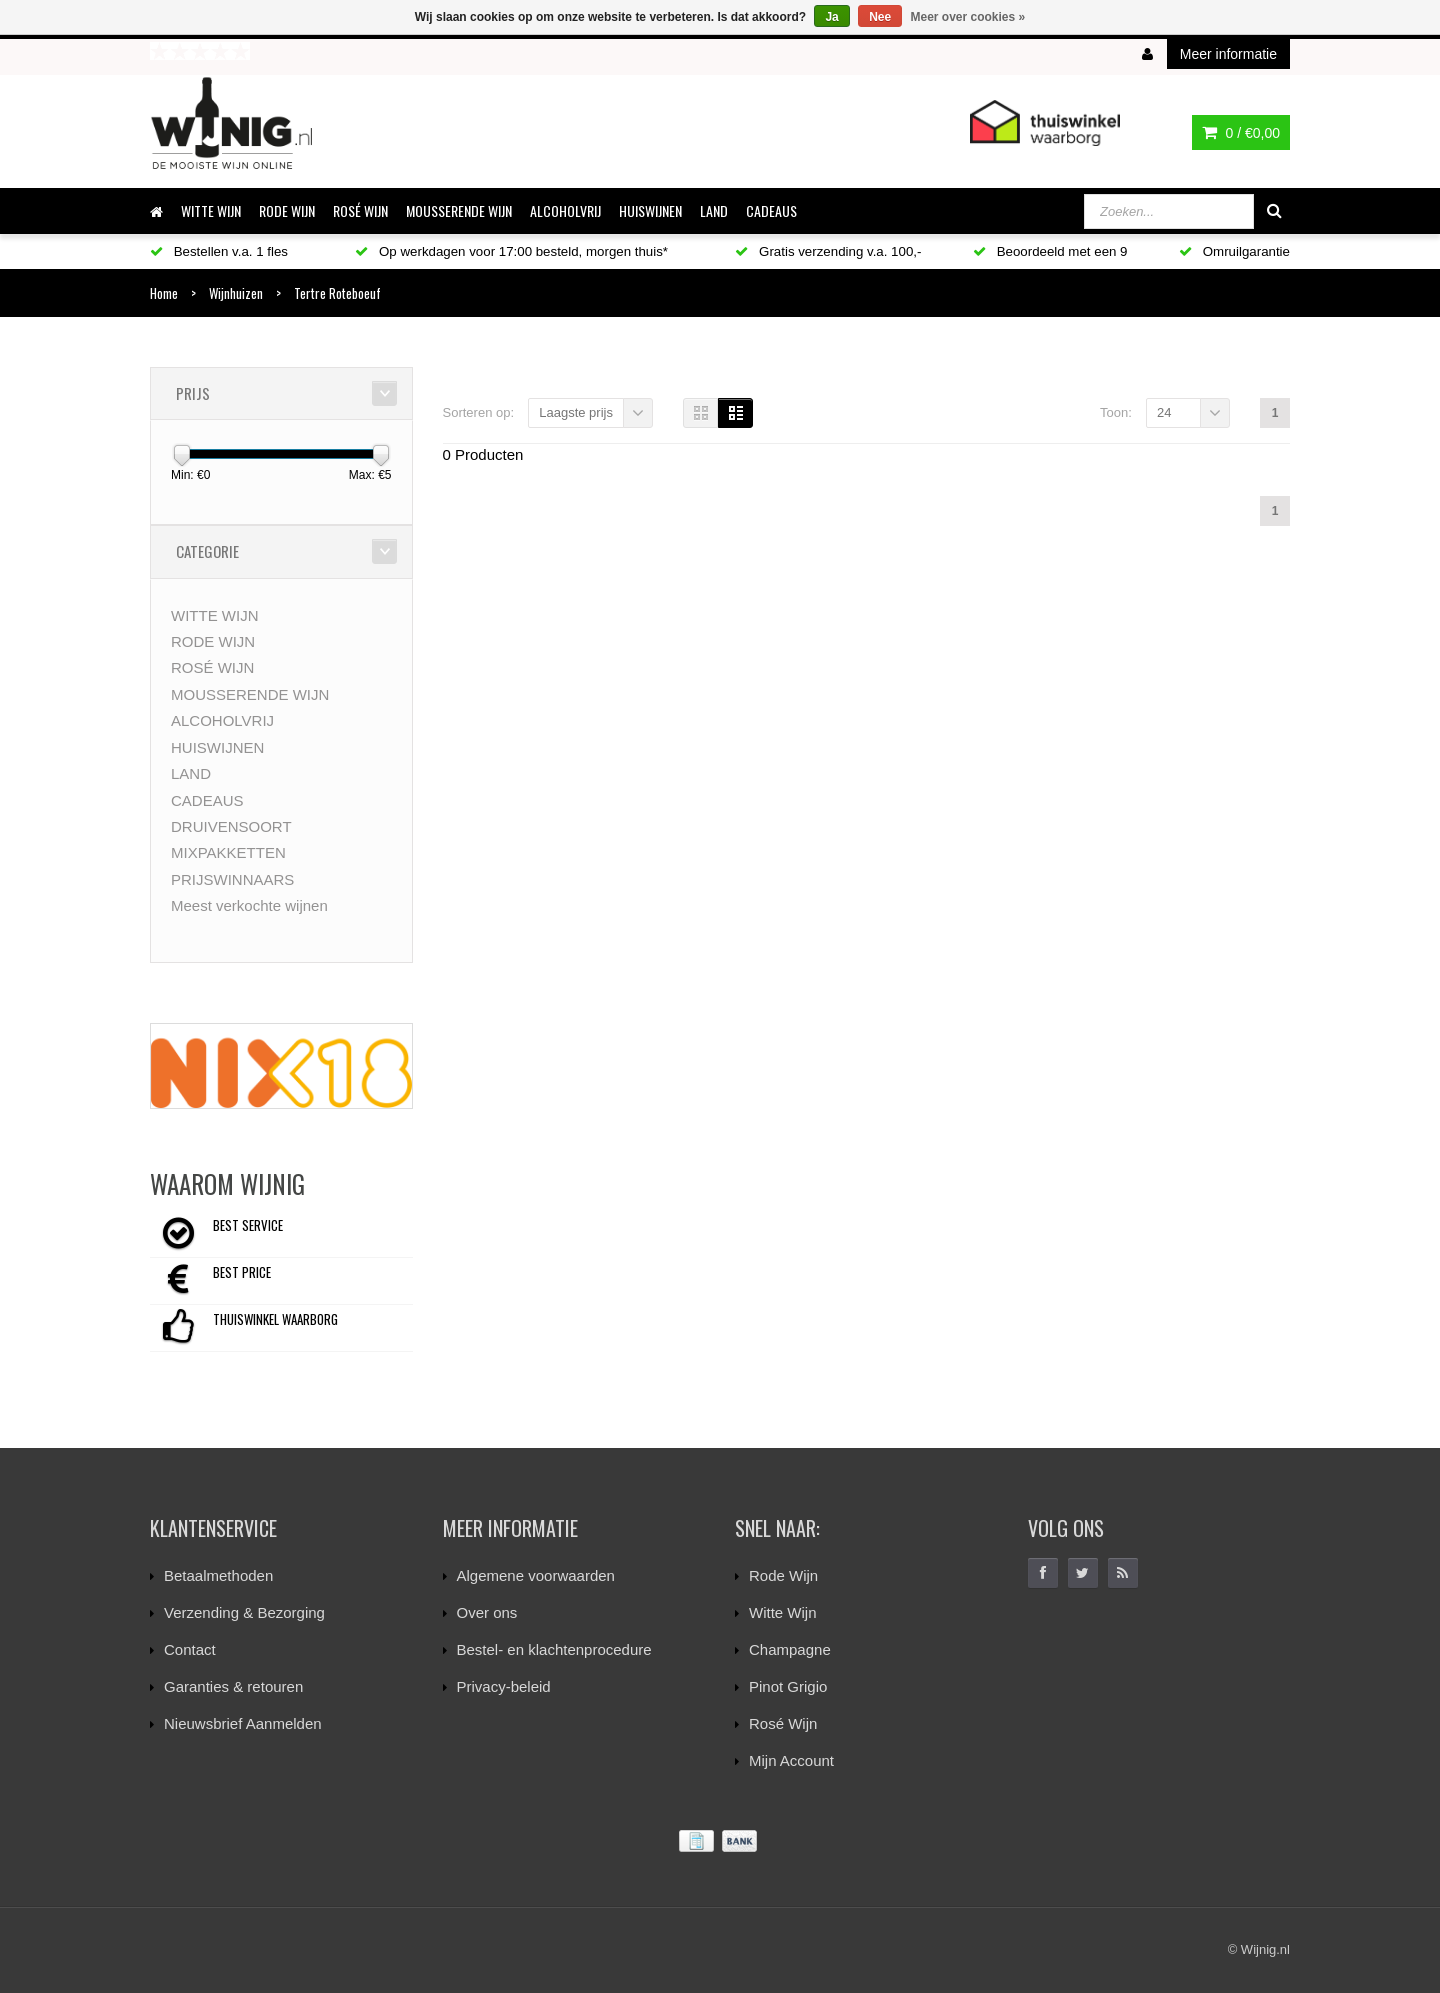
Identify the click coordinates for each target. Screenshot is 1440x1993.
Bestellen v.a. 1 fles (219, 251)
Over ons (487, 1612)
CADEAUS (771, 210)
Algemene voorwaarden (536, 1575)
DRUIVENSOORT (231, 826)
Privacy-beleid (504, 1686)
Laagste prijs (576, 412)
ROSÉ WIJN (360, 210)
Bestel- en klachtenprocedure (554, 1649)
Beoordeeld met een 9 (1050, 251)
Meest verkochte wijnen (249, 905)
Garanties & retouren (233, 1686)
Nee (880, 17)
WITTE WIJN (211, 210)
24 (1164, 412)
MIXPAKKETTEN (228, 852)
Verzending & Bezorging (244, 1612)
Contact (190, 1649)
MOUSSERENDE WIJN (459, 210)
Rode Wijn (783, 1575)
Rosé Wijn (783, 1723)
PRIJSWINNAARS (232, 879)
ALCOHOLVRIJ (565, 210)
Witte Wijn (783, 1612)
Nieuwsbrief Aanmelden (243, 1723)
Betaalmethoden (218, 1575)
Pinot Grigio (788, 1686)
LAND (714, 210)
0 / (1241, 133)
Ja (831, 17)
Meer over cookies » (968, 17)
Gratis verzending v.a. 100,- (828, 251)
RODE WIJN (287, 210)
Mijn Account (791, 1760)
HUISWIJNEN (650, 210)
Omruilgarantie (1234, 251)
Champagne (790, 1649)
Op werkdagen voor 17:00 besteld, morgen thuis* (511, 251)
